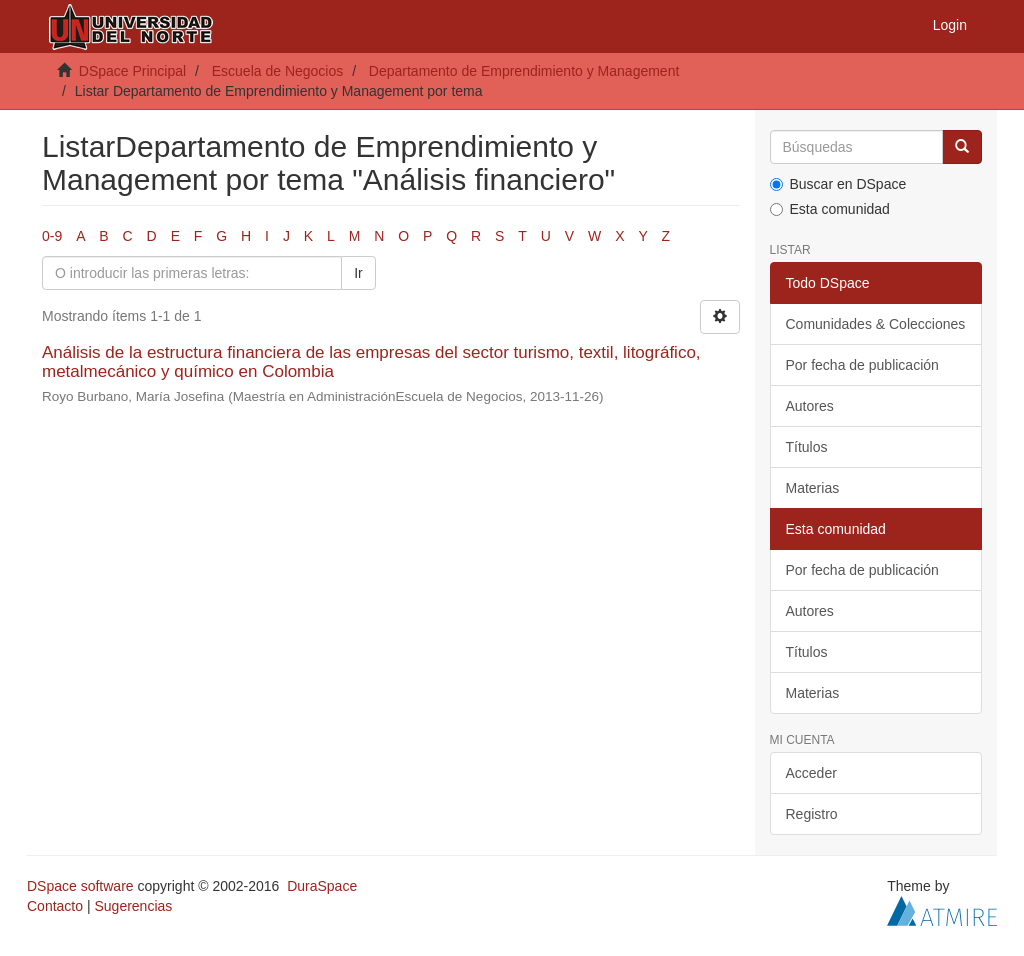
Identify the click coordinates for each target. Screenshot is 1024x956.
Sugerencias (133, 906)
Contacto (55, 906)
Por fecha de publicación (862, 365)
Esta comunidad (830, 209)
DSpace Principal (132, 71)
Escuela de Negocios (278, 71)
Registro (812, 814)
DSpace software (80, 886)
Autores (810, 406)
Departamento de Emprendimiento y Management (524, 71)
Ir (358, 273)
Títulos (807, 447)
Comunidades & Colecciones (876, 324)
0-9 (52, 236)
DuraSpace (322, 886)
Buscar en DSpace (838, 184)
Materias (813, 488)
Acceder (811, 773)
